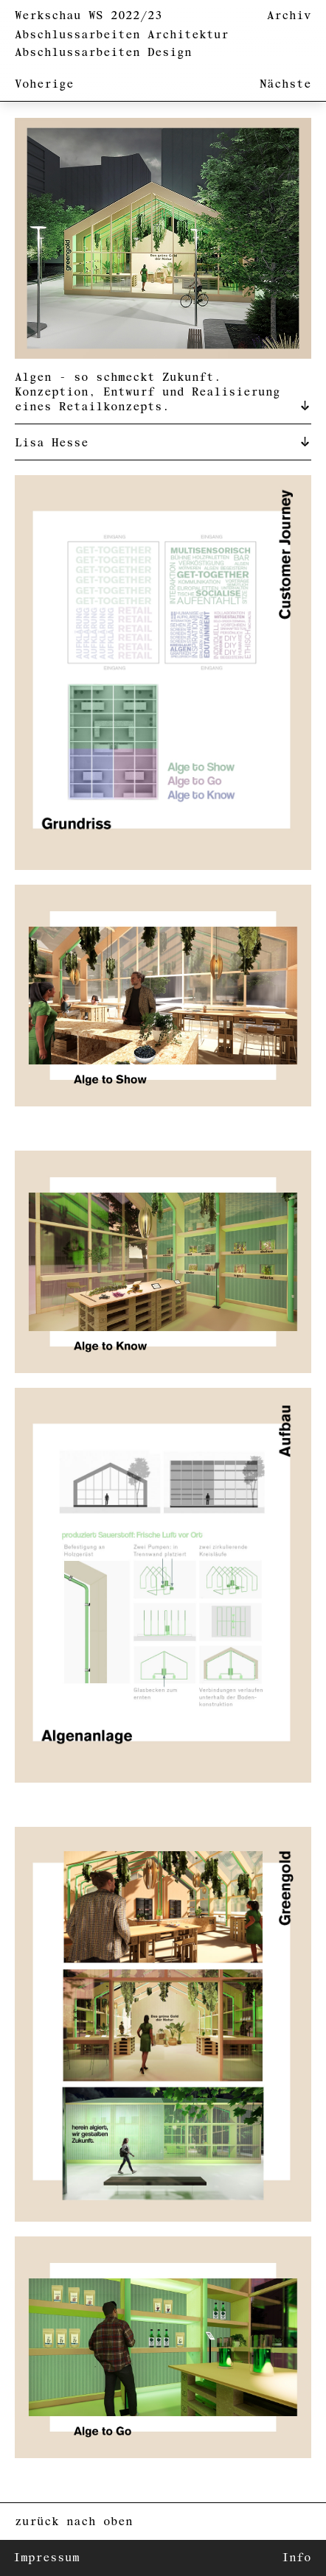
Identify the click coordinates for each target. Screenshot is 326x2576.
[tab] (163, 391)
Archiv (289, 16)
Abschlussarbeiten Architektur (122, 35)
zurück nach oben (74, 2522)
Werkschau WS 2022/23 (88, 16)
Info (296, 2558)
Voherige (44, 84)
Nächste (285, 84)
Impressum (46, 2558)
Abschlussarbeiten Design (103, 53)
